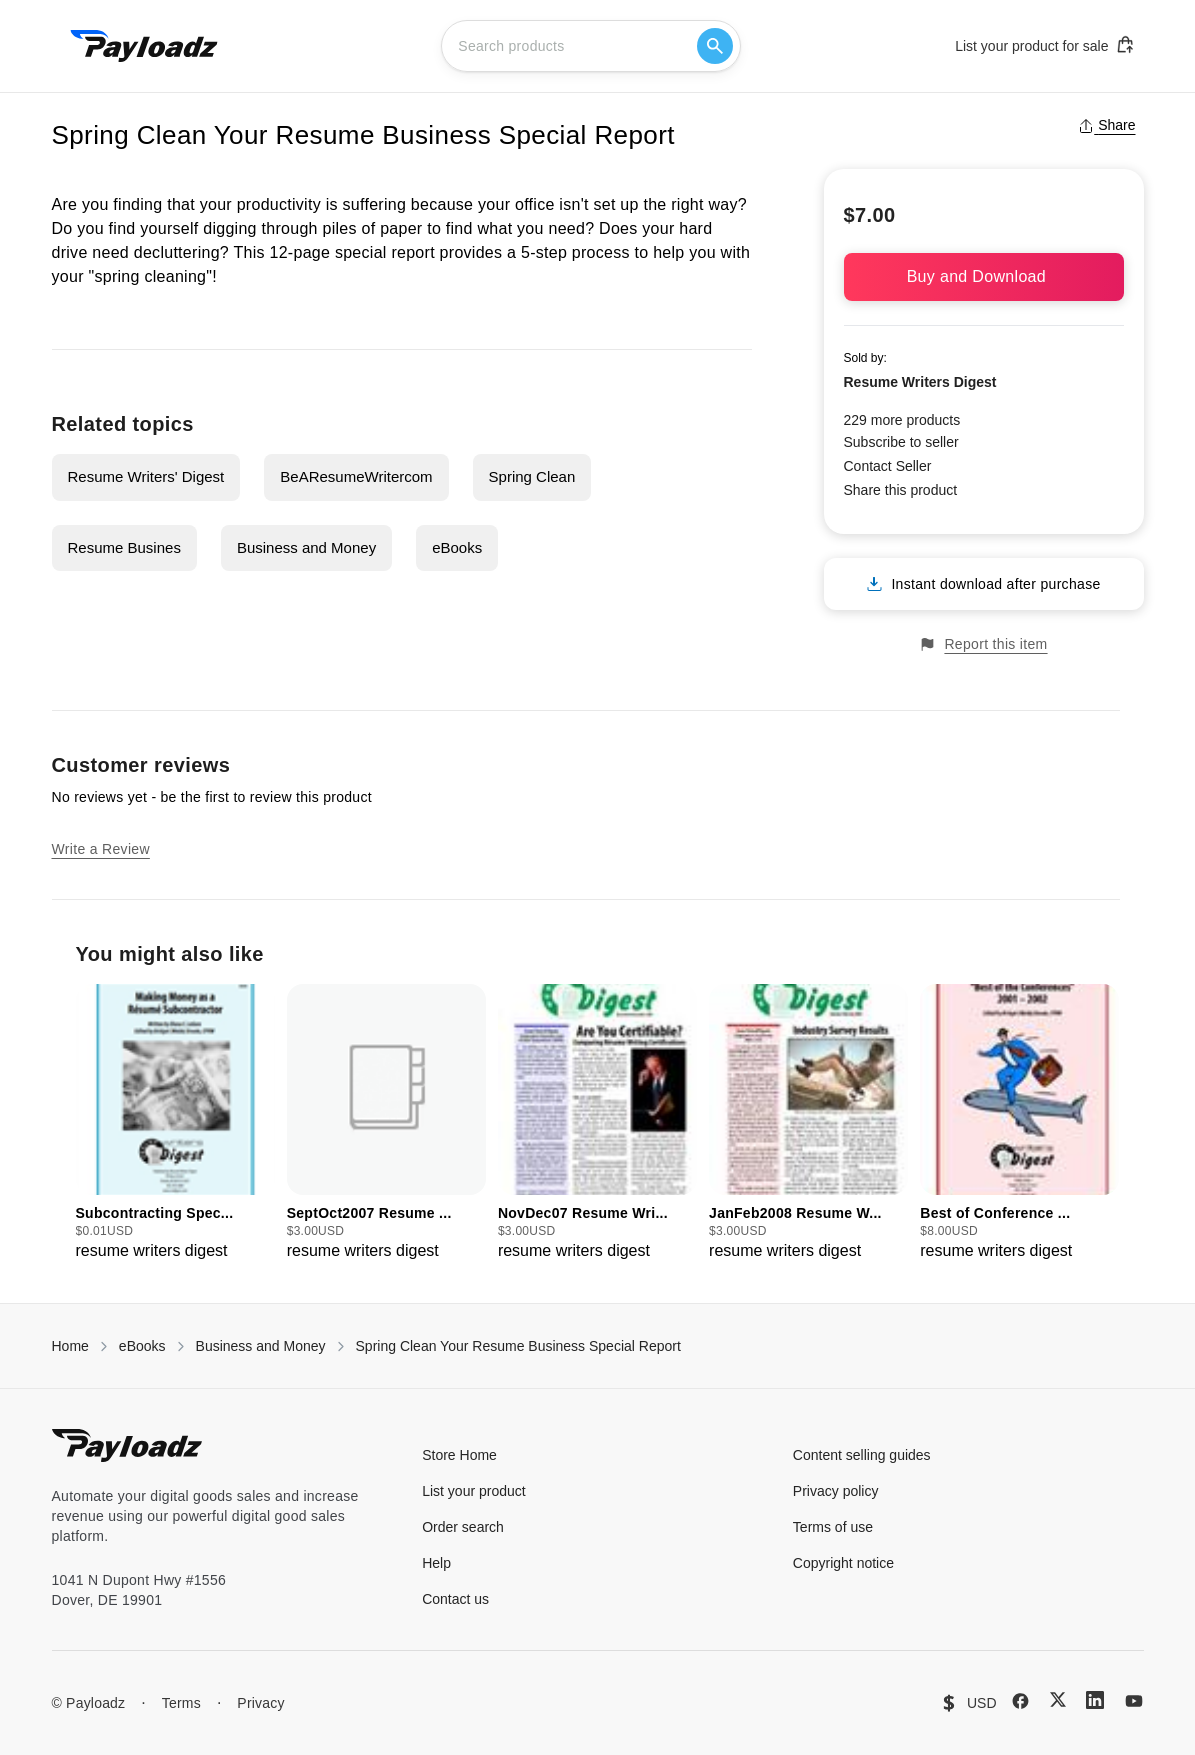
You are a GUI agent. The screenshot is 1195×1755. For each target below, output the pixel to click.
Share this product (901, 490)
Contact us (455, 1599)
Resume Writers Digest (920, 382)
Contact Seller (888, 466)
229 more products (902, 420)
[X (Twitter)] (1058, 1699)
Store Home (459, 1455)
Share (1106, 125)
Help (436, 1563)
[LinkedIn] (1095, 1700)
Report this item (983, 644)
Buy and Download (984, 276)
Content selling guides (862, 1455)
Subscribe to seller (901, 442)
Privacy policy (836, 1491)
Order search (463, 1527)
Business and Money (306, 547)
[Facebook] (1020, 1701)
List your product (474, 1491)
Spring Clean (532, 476)
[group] (175, 1123)
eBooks (457, 547)
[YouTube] (1134, 1701)
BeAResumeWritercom (356, 476)
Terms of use (833, 1527)
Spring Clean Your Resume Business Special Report (518, 1346)
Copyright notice (843, 1563)
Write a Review (101, 849)
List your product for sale (1045, 45)
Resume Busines (124, 547)
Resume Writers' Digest (146, 476)
